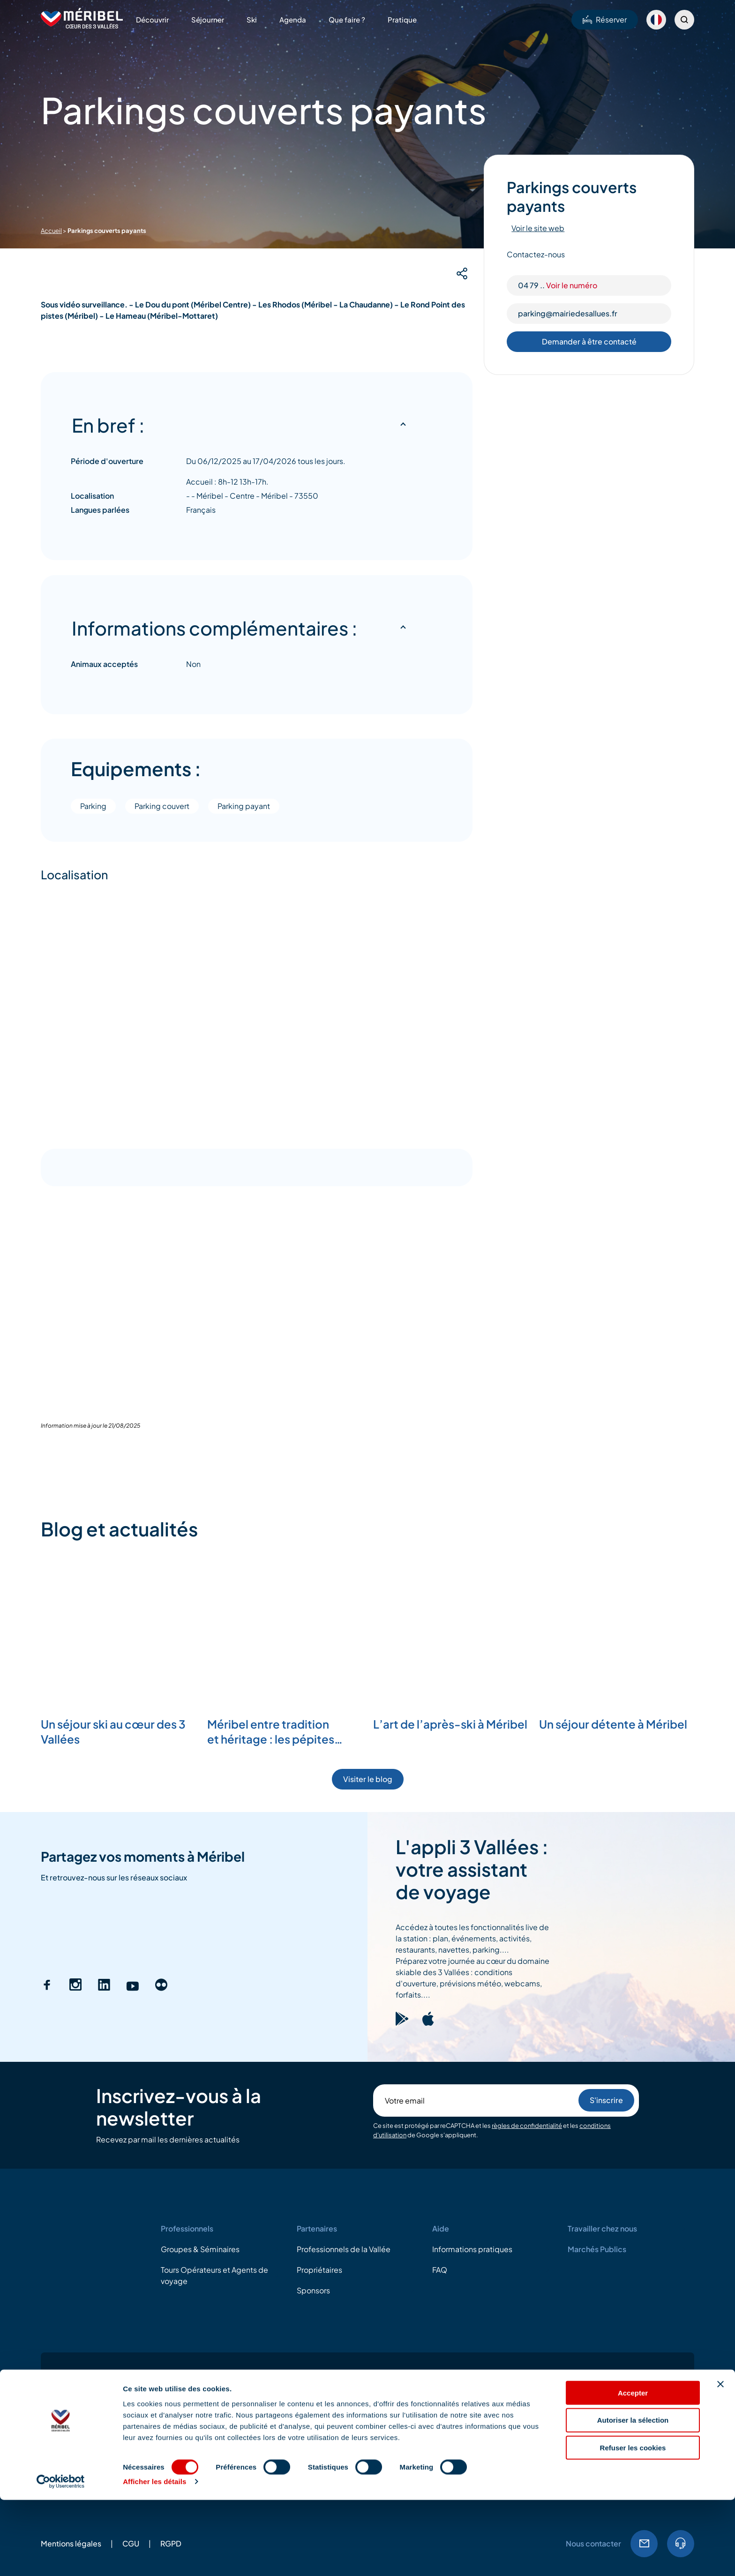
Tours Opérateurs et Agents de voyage (214, 2086)
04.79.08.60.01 (680, 2354)
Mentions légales (71, 2354)
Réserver (605, 19)
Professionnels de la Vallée (343, 2061)
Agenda (292, 19)
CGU (130, 2354)
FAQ (439, 2081)
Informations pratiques (472, 2061)
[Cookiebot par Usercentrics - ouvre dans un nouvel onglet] (61, 2558)
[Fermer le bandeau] (720, 2459)
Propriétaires (319, 2081)
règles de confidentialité (527, 1937)
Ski (252, 19)
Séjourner (207, 19)
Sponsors (313, 2102)
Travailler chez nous (602, 2040)
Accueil (51, 230)
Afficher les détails (154, 2557)
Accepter (633, 2468)
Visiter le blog (367, 1590)
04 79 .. (557, 285)
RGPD (170, 2354)
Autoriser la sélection (633, 2496)
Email (644, 2354)
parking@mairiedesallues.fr (567, 313)
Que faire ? (347, 19)
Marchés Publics (597, 2061)
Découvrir (152, 19)
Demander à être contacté (589, 341)
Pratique (402, 19)
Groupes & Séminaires (200, 2061)
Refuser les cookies (633, 2524)
